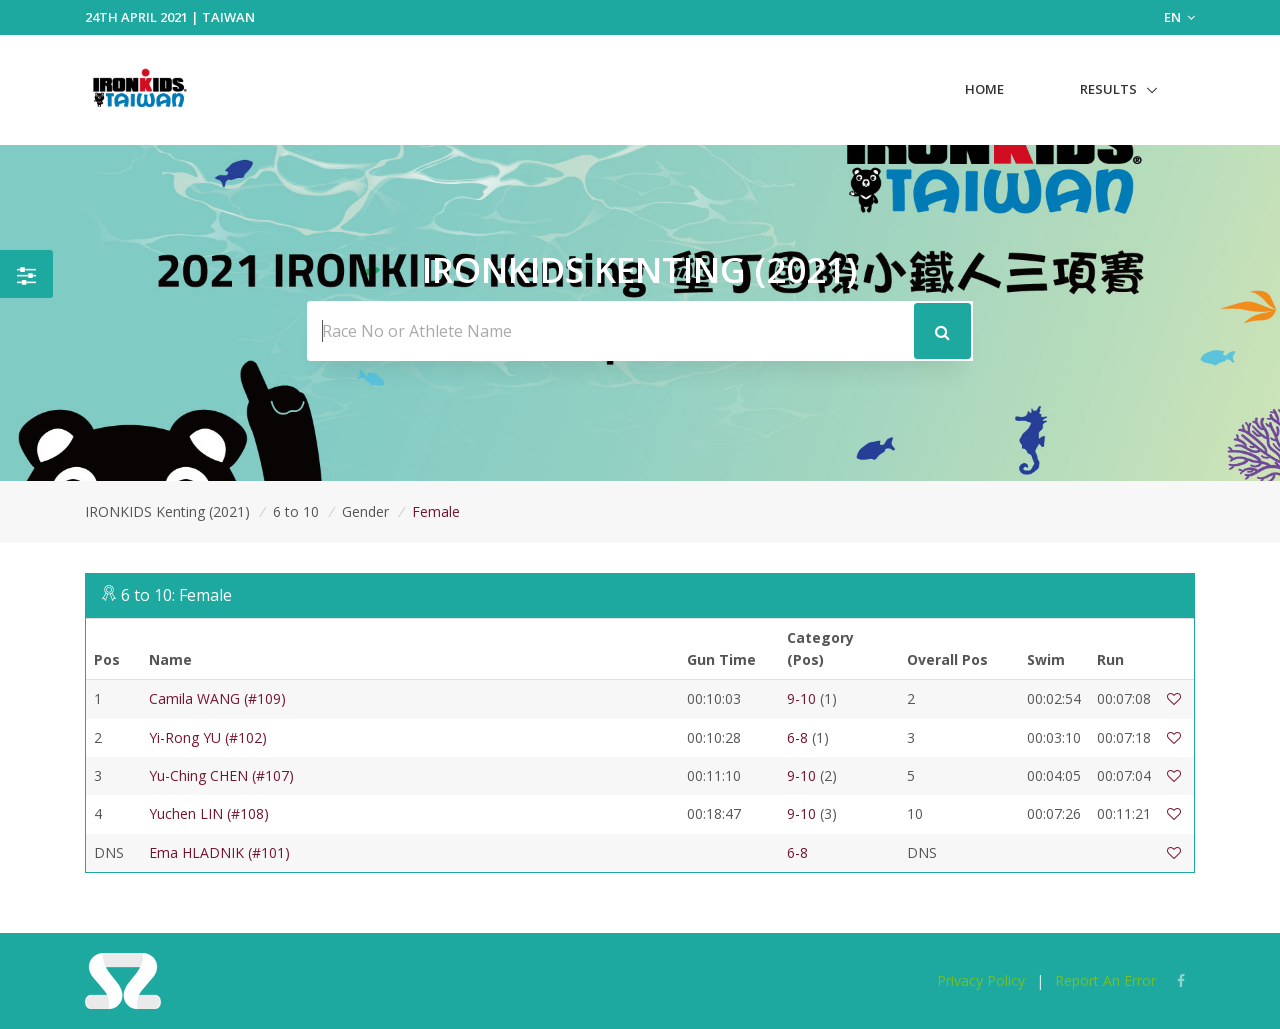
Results (1108, 89)
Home (984, 89)
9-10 (801, 698)
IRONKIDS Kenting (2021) (167, 511)
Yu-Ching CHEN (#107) (221, 775)
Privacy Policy (981, 980)
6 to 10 (296, 511)
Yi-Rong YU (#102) (208, 737)
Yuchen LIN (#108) (209, 813)
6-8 (797, 737)
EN (1179, 17)
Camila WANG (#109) (217, 698)
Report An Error (1105, 980)
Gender (365, 511)
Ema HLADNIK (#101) (219, 852)
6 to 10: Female (176, 595)
